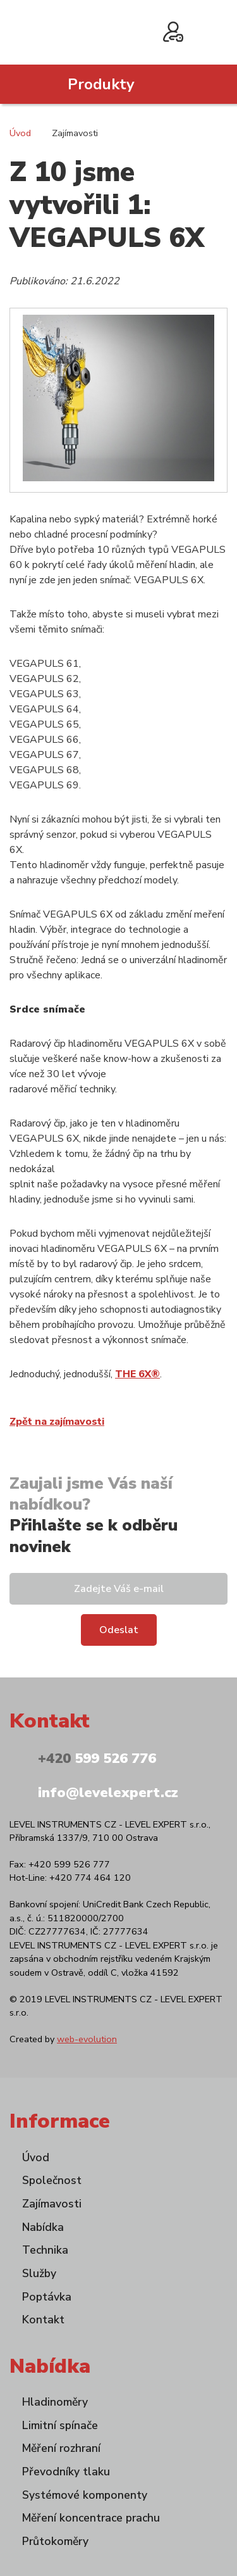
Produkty (101, 84)
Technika (45, 2249)
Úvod (20, 133)
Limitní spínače (60, 2425)
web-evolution (87, 2039)
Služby (39, 2273)
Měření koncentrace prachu (91, 2517)
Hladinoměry (55, 2401)
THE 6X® (137, 1374)
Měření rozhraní (61, 2448)
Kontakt (43, 2319)
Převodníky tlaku (66, 2471)
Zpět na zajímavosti (56, 1422)
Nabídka (43, 2227)
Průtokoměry (55, 2541)
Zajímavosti (52, 2203)
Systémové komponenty (84, 2495)
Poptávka (46, 2296)
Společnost (52, 2180)
